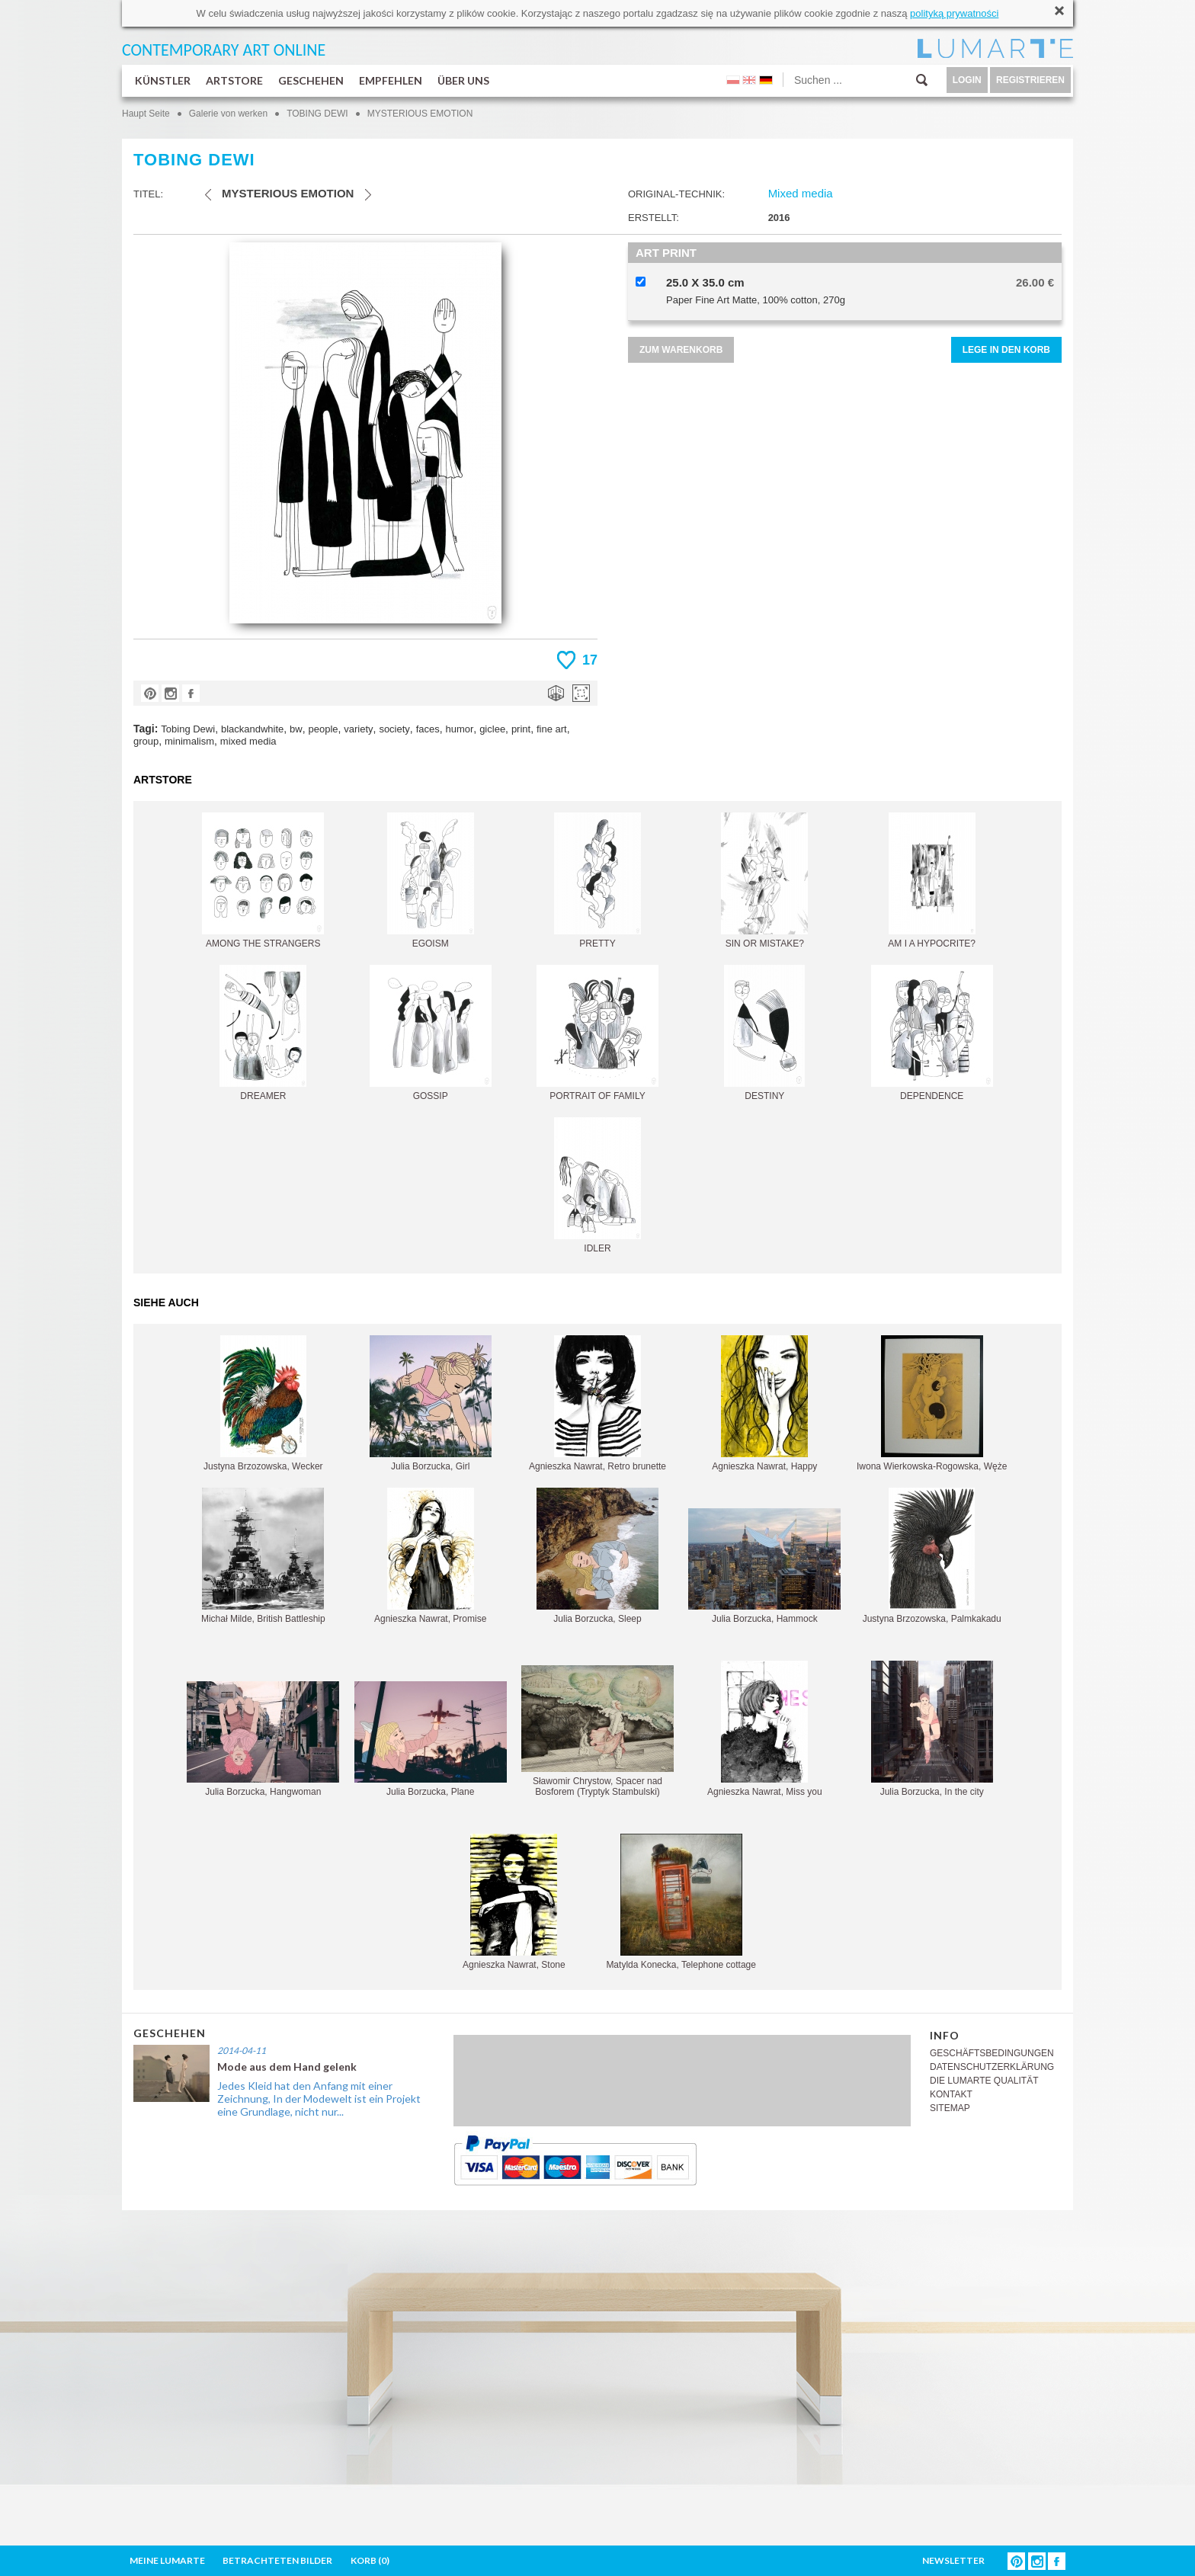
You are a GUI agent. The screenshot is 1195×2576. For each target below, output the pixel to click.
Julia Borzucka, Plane (430, 1739)
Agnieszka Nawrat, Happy (764, 1403)
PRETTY (597, 880)
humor (460, 729)
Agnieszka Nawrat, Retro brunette (597, 1403)
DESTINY (764, 1033)
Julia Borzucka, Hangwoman (263, 1739)
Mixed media (800, 193)
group (146, 741)
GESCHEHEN (311, 80)
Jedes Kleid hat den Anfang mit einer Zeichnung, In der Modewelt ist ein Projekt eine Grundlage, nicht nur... (319, 2098)
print (520, 729)
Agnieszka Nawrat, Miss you (764, 1729)
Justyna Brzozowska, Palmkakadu (932, 1556)
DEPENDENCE (932, 1033)
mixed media (248, 741)
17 (590, 660)
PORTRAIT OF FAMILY (597, 1033)
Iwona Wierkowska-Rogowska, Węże (932, 1403)
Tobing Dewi (188, 729)
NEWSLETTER (953, 2560)
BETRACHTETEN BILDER (277, 2560)
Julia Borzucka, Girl (431, 1403)
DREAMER (262, 1033)
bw (296, 729)
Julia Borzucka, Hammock (764, 1566)
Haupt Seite (146, 113)
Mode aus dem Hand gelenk (287, 2066)
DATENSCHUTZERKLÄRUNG (992, 2067)
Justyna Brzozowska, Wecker (263, 1403)
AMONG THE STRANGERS (263, 880)
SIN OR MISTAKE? (764, 880)
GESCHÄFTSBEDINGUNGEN (992, 2053)
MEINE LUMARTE (167, 2560)
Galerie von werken (228, 113)
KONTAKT (951, 2094)
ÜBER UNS (463, 80)
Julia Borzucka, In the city (932, 1729)
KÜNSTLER (163, 80)
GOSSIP (431, 1033)
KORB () (370, 2560)
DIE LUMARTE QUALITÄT (984, 2080)
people (323, 729)
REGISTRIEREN (1030, 80)
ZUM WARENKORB (680, 349)
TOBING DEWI (317, 113)
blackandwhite (252, 729)
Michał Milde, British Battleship (263, 1556)
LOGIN (967, 80)
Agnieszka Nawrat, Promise (430, 1556)
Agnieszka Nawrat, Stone (514, 1902)
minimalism (189, 741)
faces (428, 729)
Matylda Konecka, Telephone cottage (681, 1902)
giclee (492, 729)
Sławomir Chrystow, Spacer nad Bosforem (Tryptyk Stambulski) (597, 1731)
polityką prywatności (954, 13)
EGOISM (430, 880)
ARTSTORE (234, 80)
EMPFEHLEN (390, 80)
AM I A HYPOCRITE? (932, 880)
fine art (552, 729)
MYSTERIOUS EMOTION (420, 113)
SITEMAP (950, 2108)
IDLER (597, 1185)
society (394, 729)
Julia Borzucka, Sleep (597, 1556)
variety (358, 729)
